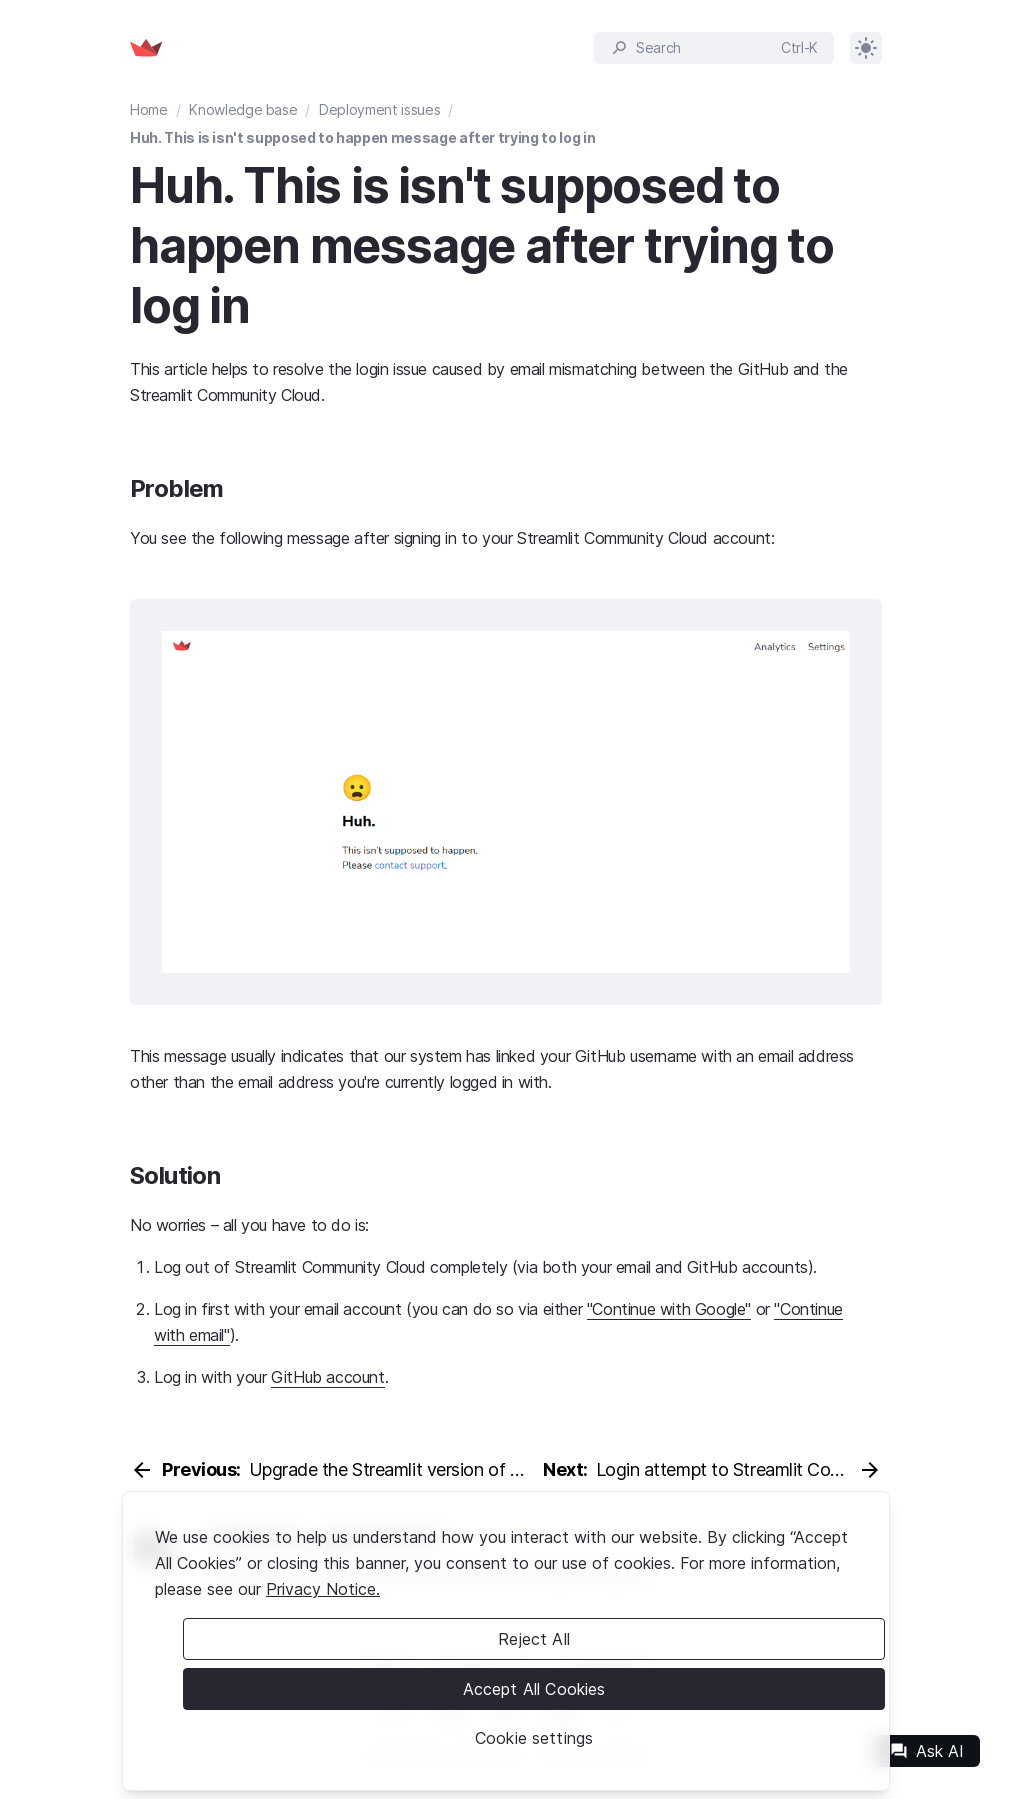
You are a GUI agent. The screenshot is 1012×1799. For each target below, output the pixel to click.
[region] (506, 1641)
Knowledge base (243, 109)
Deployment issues (379, 109)
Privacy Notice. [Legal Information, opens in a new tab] (323, 1589)
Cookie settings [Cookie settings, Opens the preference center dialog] (534, 1738)
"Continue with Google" (669, 1309)
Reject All (534, 1639)
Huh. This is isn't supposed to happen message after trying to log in (362, 137)
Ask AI (927, 1751)
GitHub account (327, 1377)
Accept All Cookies (534, 1689)
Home (149, 109)
